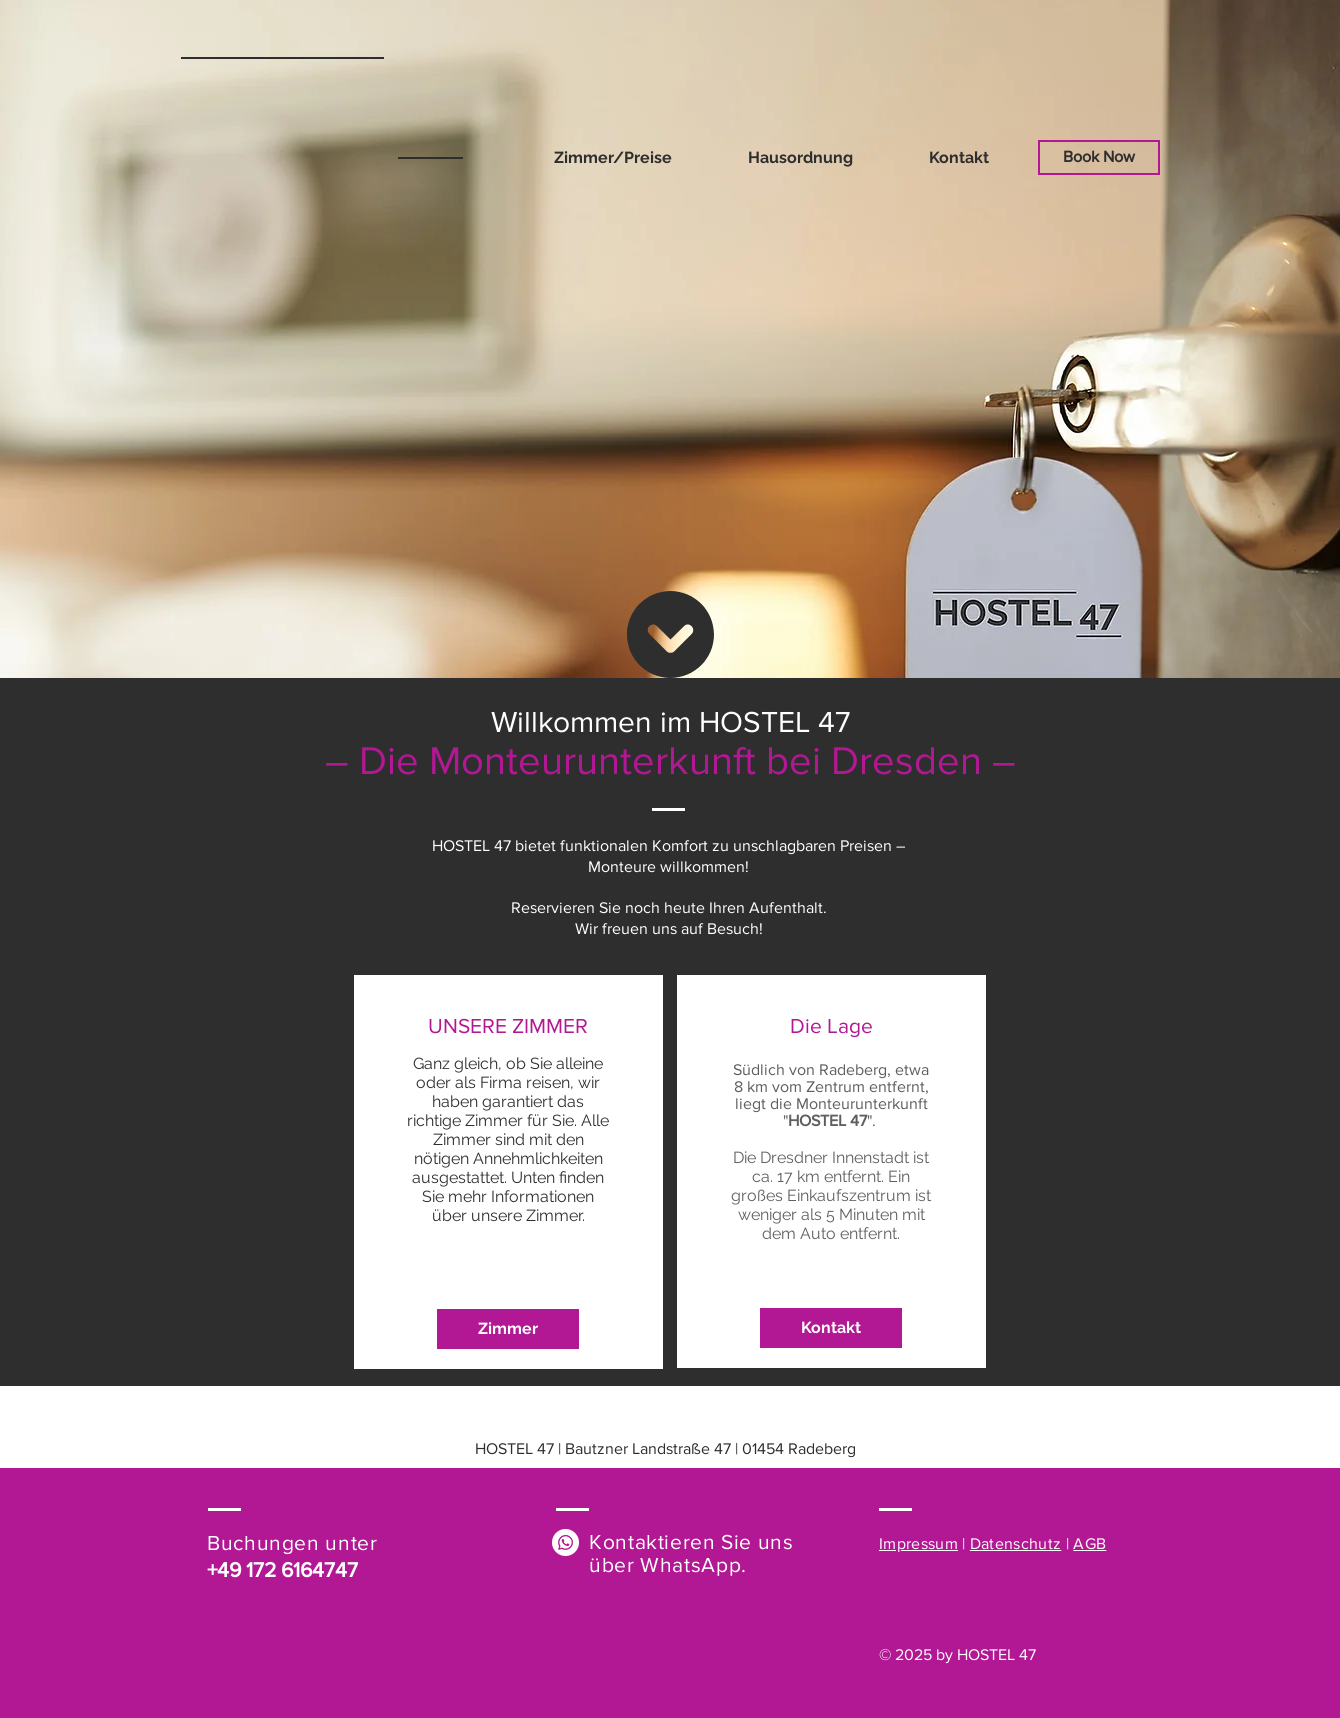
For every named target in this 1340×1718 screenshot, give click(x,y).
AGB (1089, 1543)
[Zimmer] (508, 1329)
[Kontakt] (831, 1328)
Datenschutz (1016, 1543)
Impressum (918, 1543)
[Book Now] (1099, 157)
